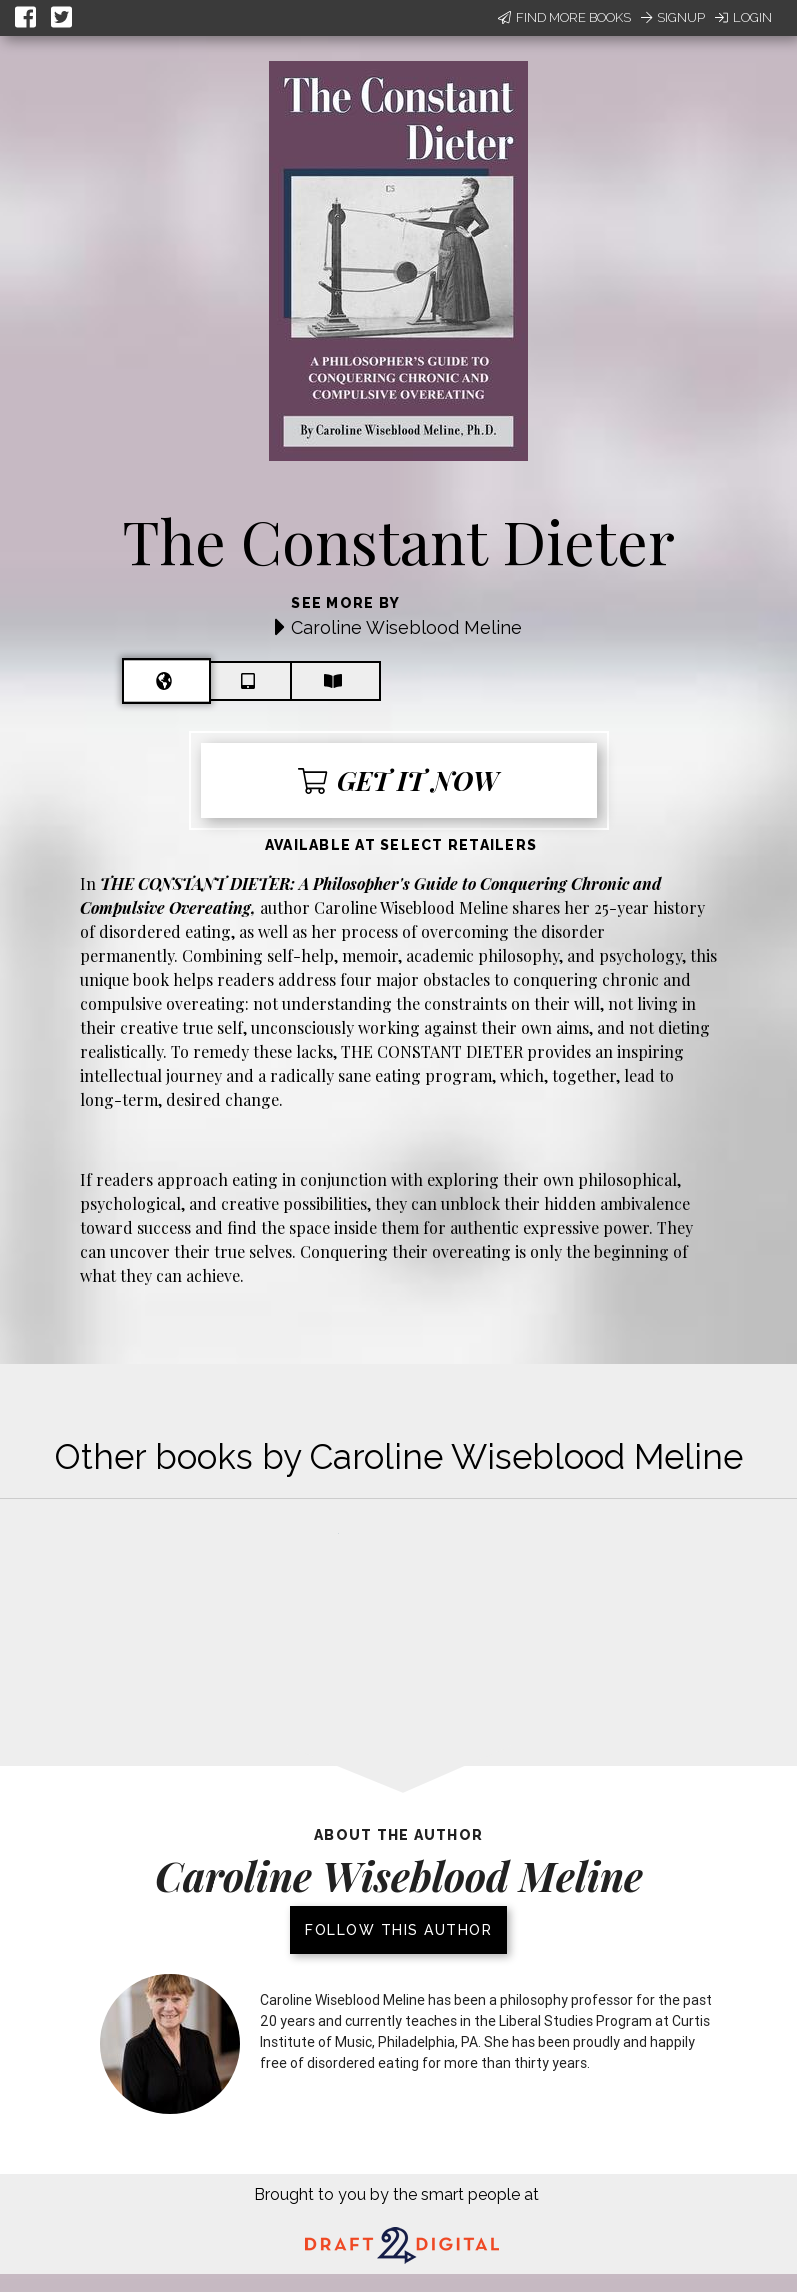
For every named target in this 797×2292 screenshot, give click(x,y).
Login (743, 17)
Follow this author (398, 1930)
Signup (673, 17)
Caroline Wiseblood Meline (406, 627)
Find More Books (564, 17)
